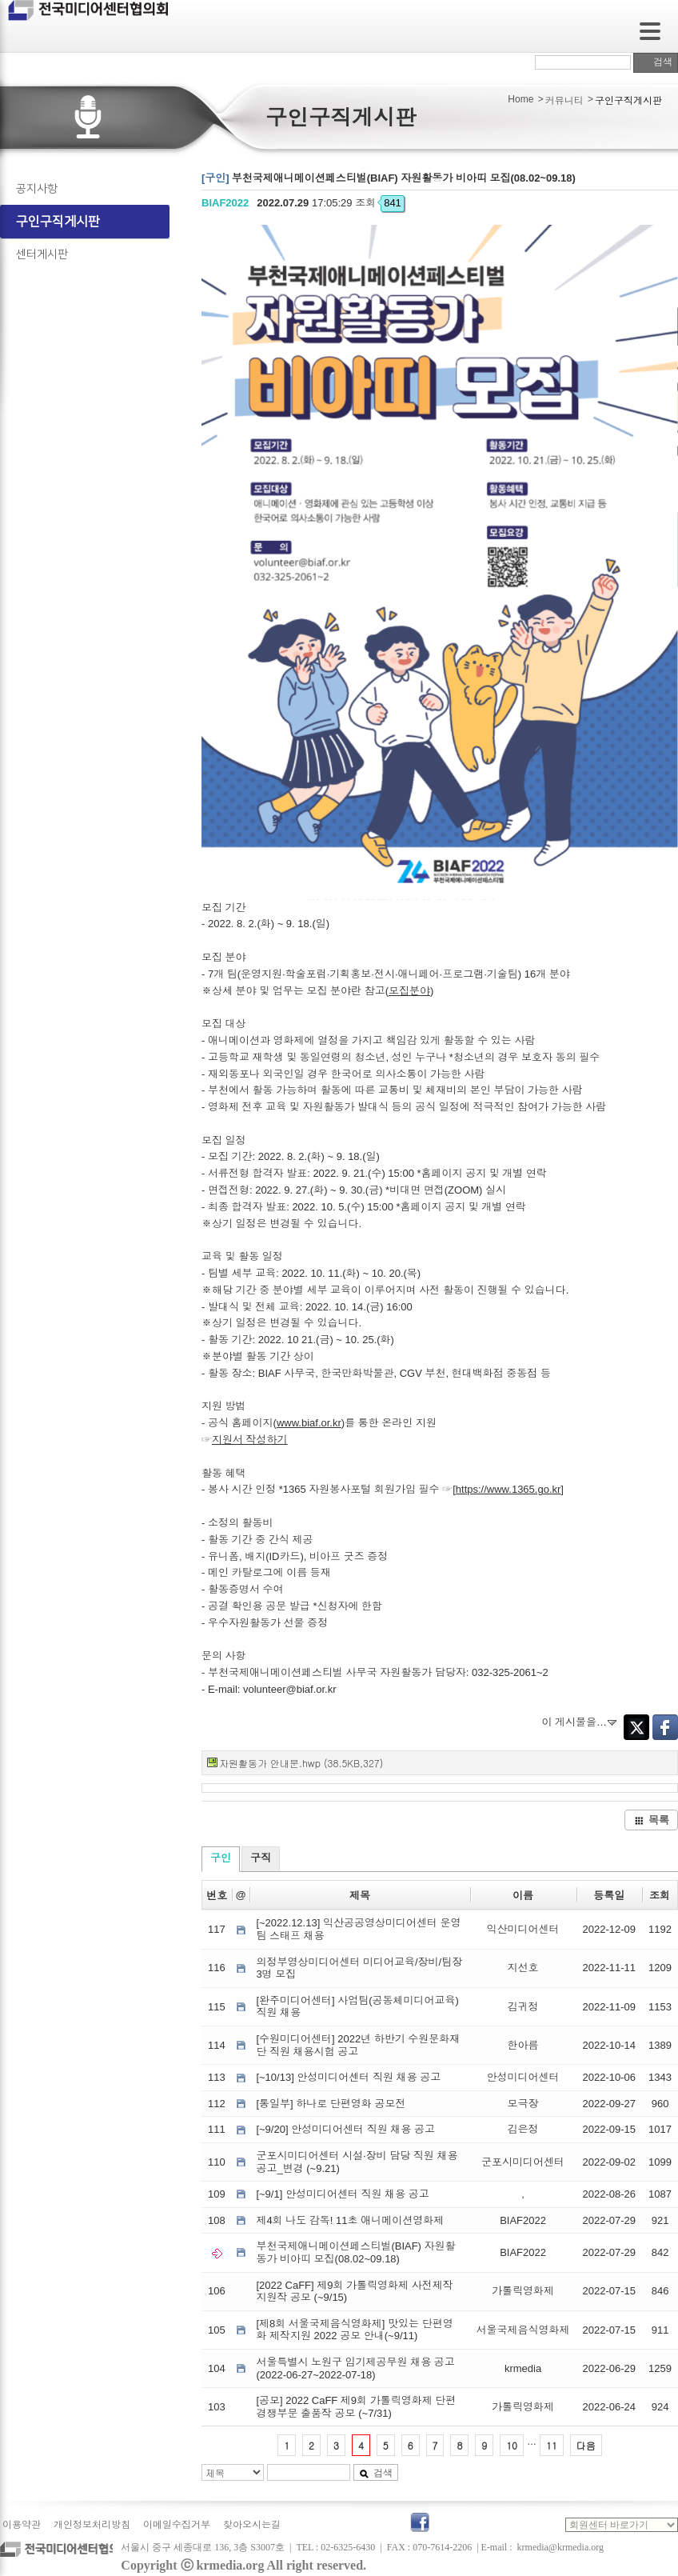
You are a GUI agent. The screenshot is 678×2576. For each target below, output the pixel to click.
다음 (586, 2445)
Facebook (665, 1727)
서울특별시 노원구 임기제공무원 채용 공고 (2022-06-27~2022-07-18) (355, 2368)
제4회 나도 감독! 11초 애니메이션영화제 (350, 2220)
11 (551, 2445)
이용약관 (21, 2524)
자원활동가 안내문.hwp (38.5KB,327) (301, 1763)
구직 (260, 1858)
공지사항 (37, 188)
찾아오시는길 (252, 2524)
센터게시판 (42, 254)
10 (511, 2445)
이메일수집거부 (176, 2524)
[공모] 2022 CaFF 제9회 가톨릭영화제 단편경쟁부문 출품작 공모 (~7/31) (356, 2406)
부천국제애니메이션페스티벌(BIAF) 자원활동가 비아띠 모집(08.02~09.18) (355, 2252)
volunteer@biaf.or (284, 1689)
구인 (220, 1858)
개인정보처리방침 (92, 2524)
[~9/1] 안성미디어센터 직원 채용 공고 (342, 2194)
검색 (655, 61)
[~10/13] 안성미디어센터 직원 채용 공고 (348, 2077)
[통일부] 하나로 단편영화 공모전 (330, 2104)
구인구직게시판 (58, 221)
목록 (651, 1820)
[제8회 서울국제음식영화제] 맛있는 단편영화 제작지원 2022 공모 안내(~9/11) (354, 2330)
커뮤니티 (564, 100)
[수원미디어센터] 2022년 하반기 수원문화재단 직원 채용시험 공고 (358, 2045)
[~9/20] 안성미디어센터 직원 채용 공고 (345, 2129)
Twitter (636, 1727)
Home (520, 99)
